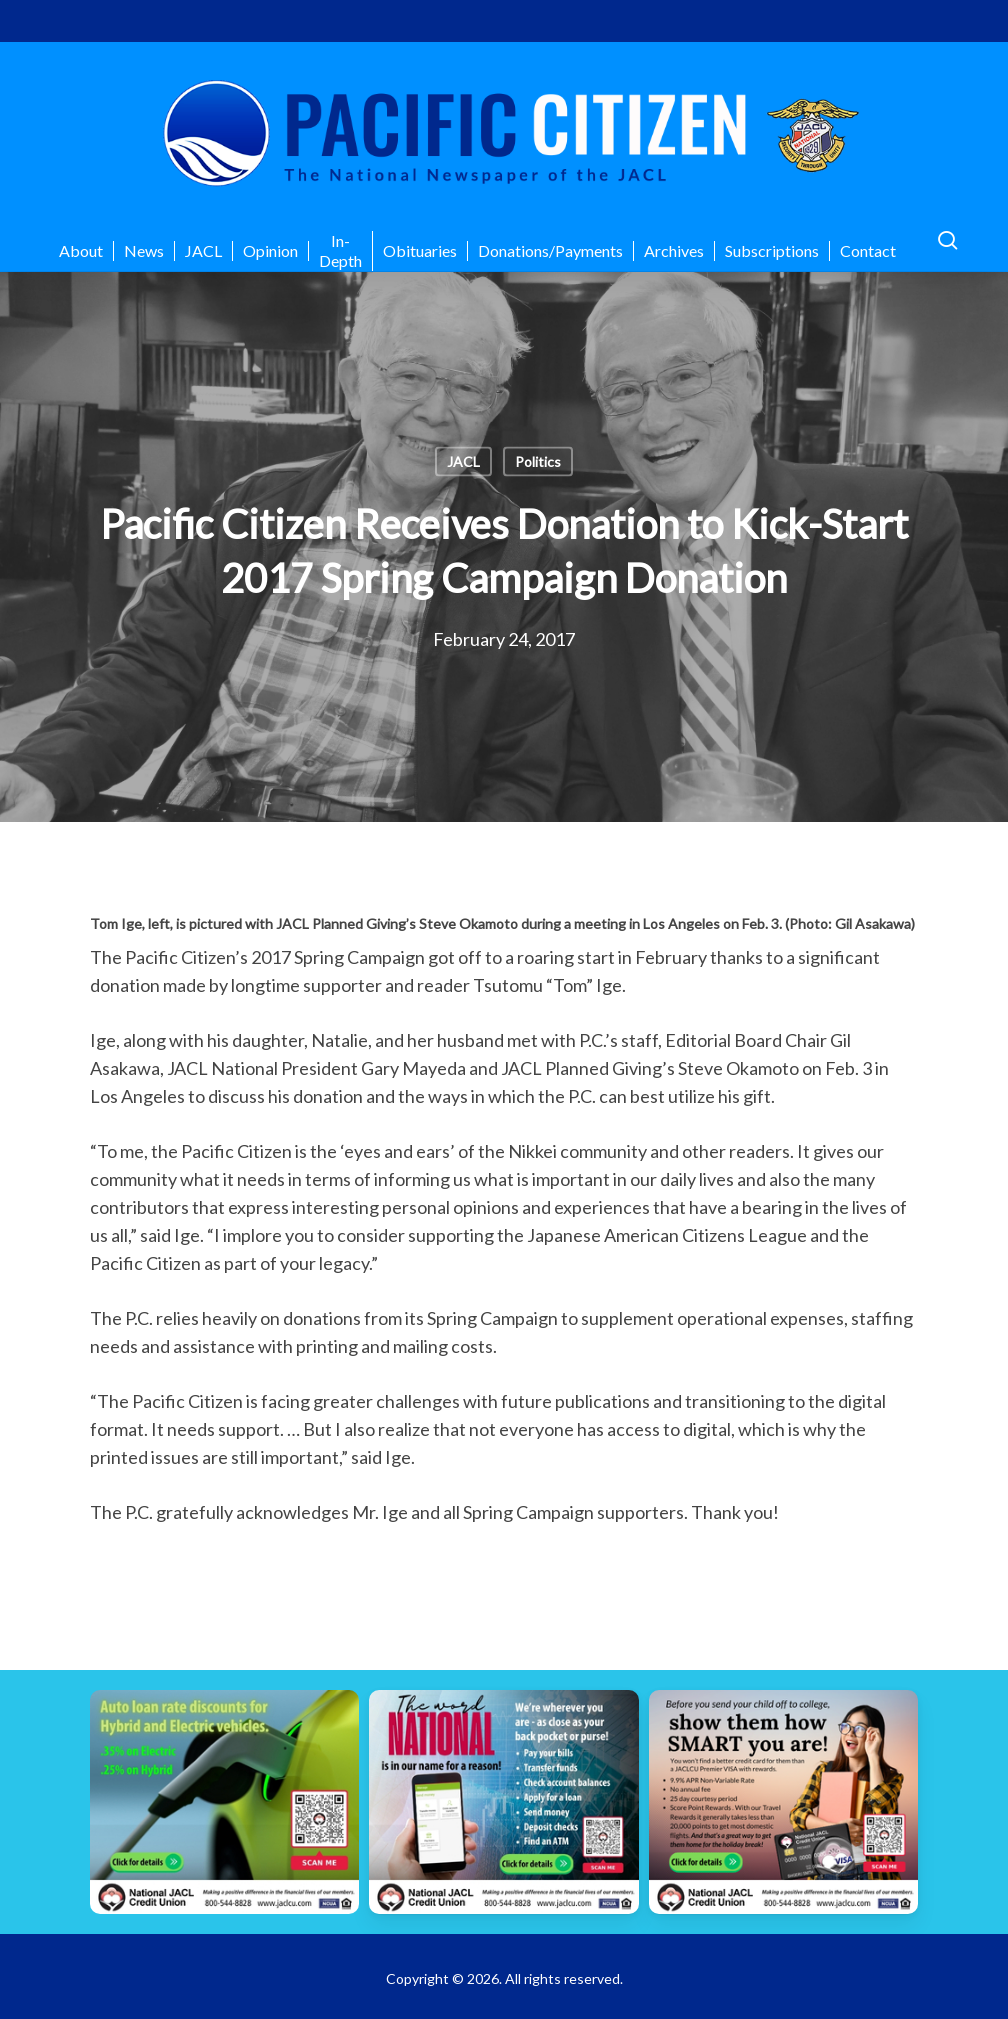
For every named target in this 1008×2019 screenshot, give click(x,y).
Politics (538, 461)
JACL (463, 461)
